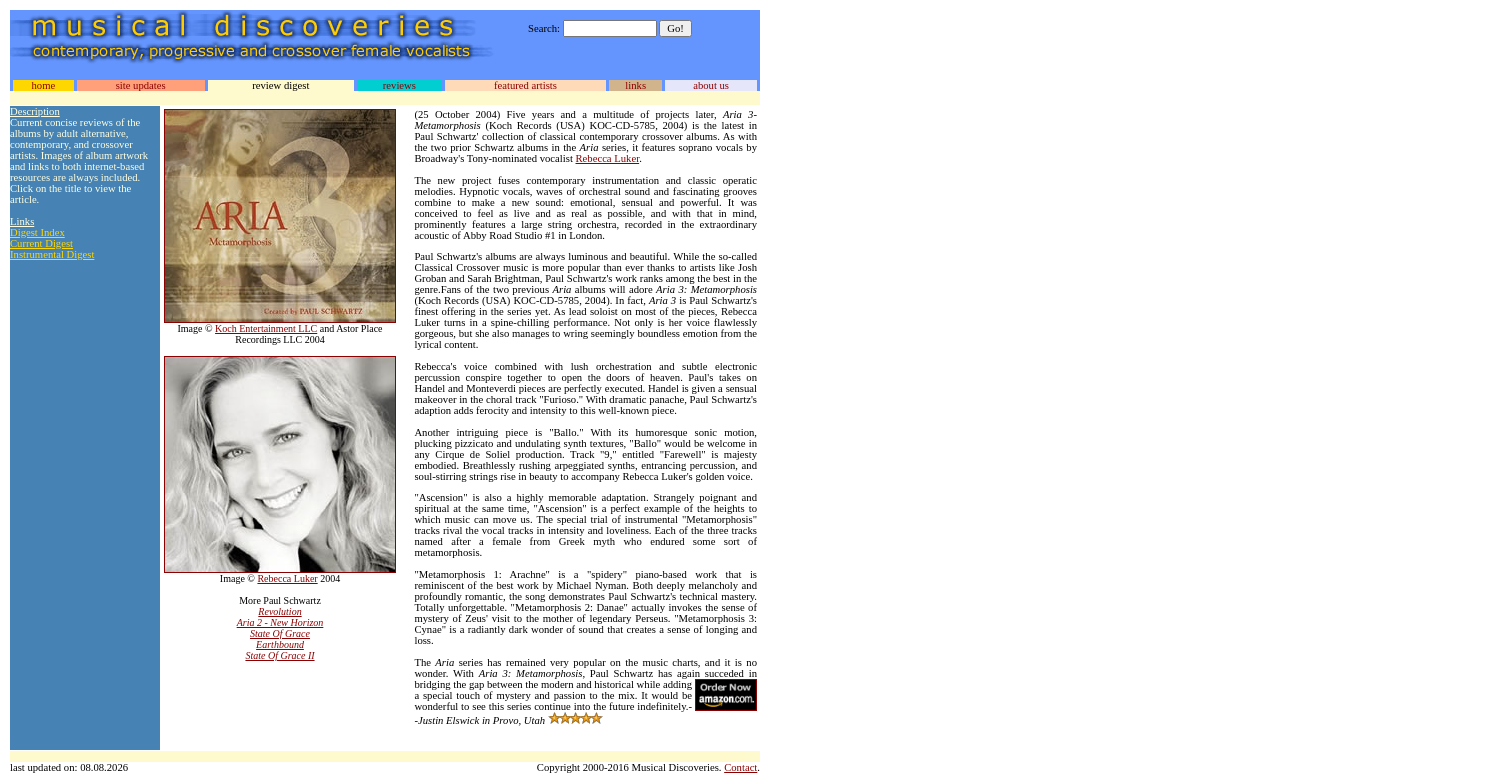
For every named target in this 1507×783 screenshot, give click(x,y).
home (43, 85)
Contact (740, 767)
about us (711, 85)
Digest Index (37, 232)
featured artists (525, 85)
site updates (141, 85)
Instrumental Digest (52, 254)
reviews (399, 85)
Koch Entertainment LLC (266, 328)
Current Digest (41, 243)
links (635, 85)
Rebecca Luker (287, 578)
